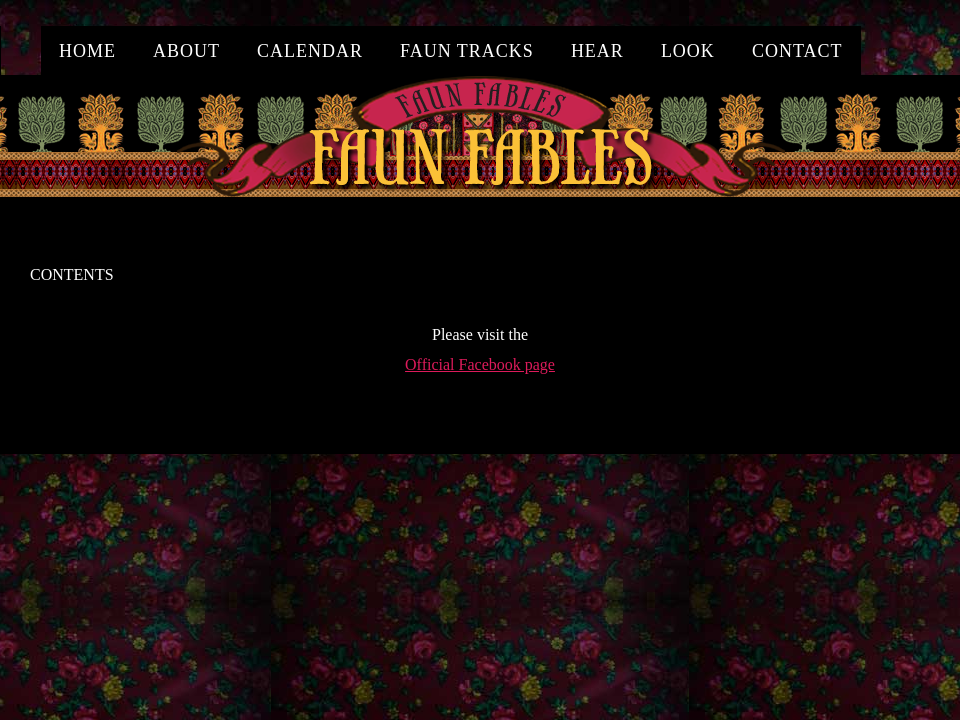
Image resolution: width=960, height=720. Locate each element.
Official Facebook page (480, 364)
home (87, 51)
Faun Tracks (467, 51)
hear (597, 51)
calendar (310, 51)
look (688, 51)
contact (797, 51)
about (186, 51)
